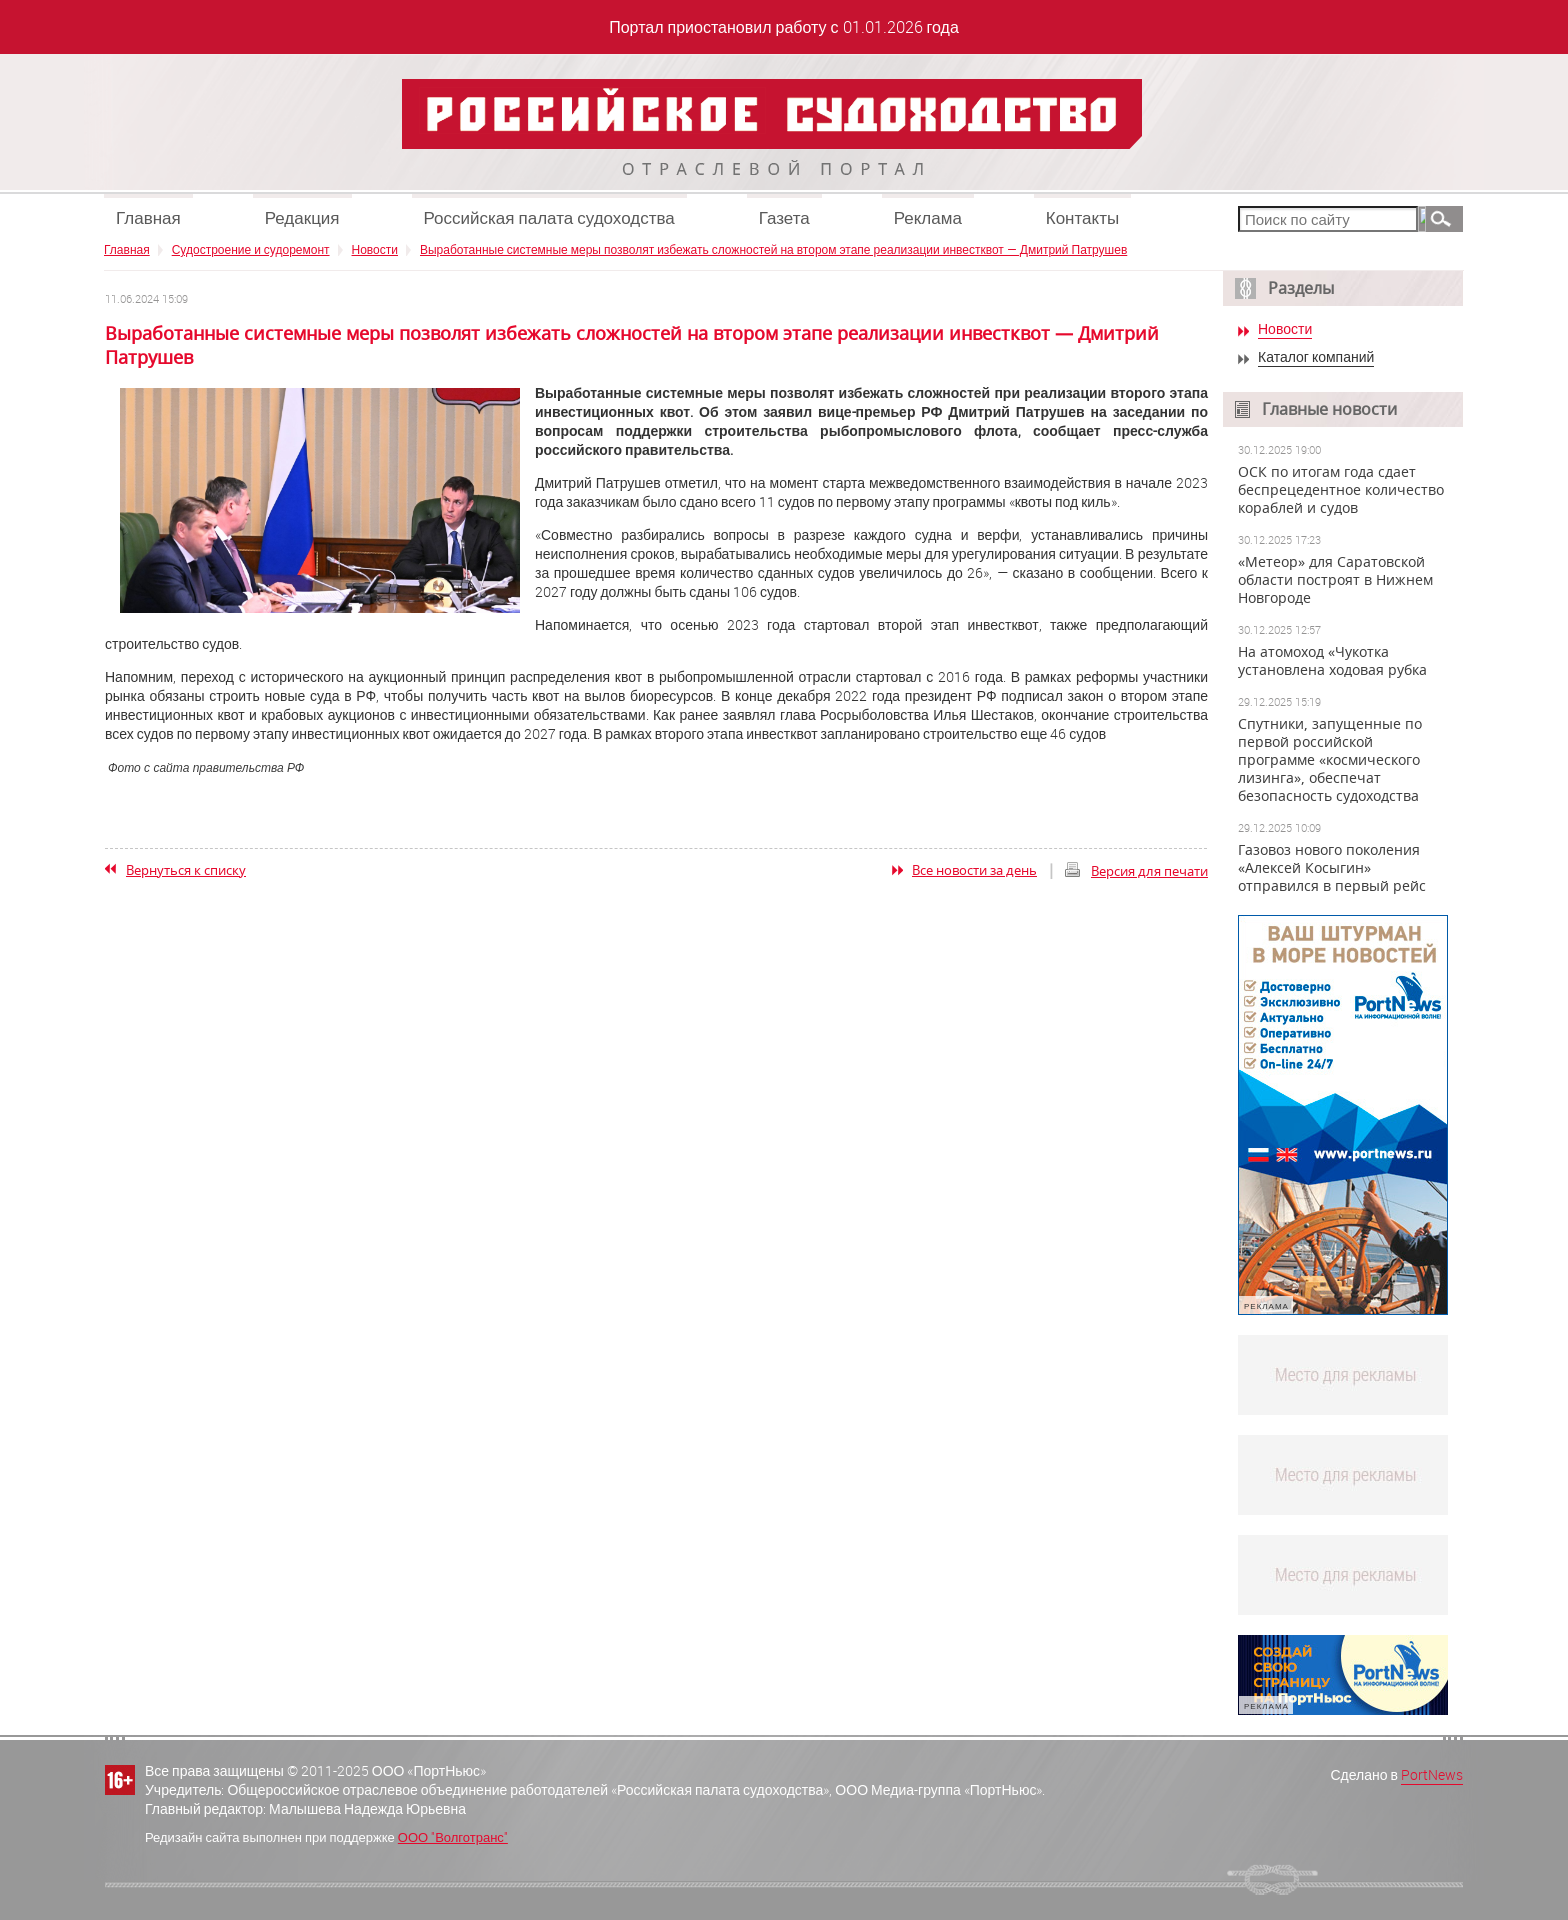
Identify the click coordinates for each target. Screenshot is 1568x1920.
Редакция (302, 217)
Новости (375, 249)
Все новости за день (974, 870)
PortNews (1432, 1774)
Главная (148, 217)
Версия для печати (1149, 871)
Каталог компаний (1316, 357)
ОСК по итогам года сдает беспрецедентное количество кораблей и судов (1341, 490)
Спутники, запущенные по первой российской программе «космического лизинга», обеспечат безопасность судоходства (1330, 760)
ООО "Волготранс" (453, 1837)
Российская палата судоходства (549, 217)
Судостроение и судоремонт (251, 249)
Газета (784, 217)
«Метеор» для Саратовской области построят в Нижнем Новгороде (1335, 580)
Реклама (928, 217)
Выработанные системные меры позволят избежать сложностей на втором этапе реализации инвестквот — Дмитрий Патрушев (773, 249)
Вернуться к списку (186, 870)
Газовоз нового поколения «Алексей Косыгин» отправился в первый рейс (1332, 868)
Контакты (1082, 217)
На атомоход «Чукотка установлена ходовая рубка (1332, 661)
